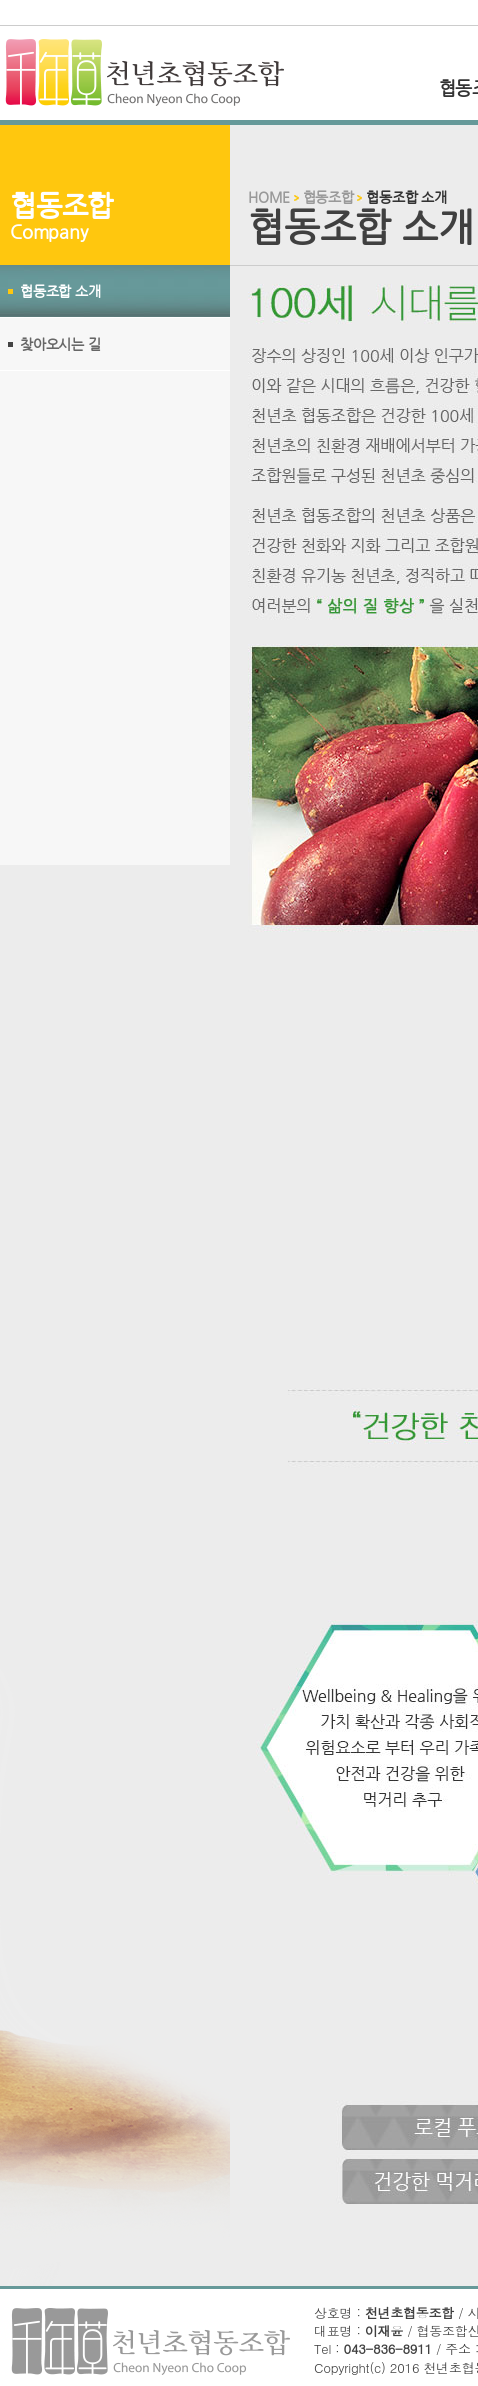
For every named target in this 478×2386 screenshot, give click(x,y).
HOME (269, 197)
